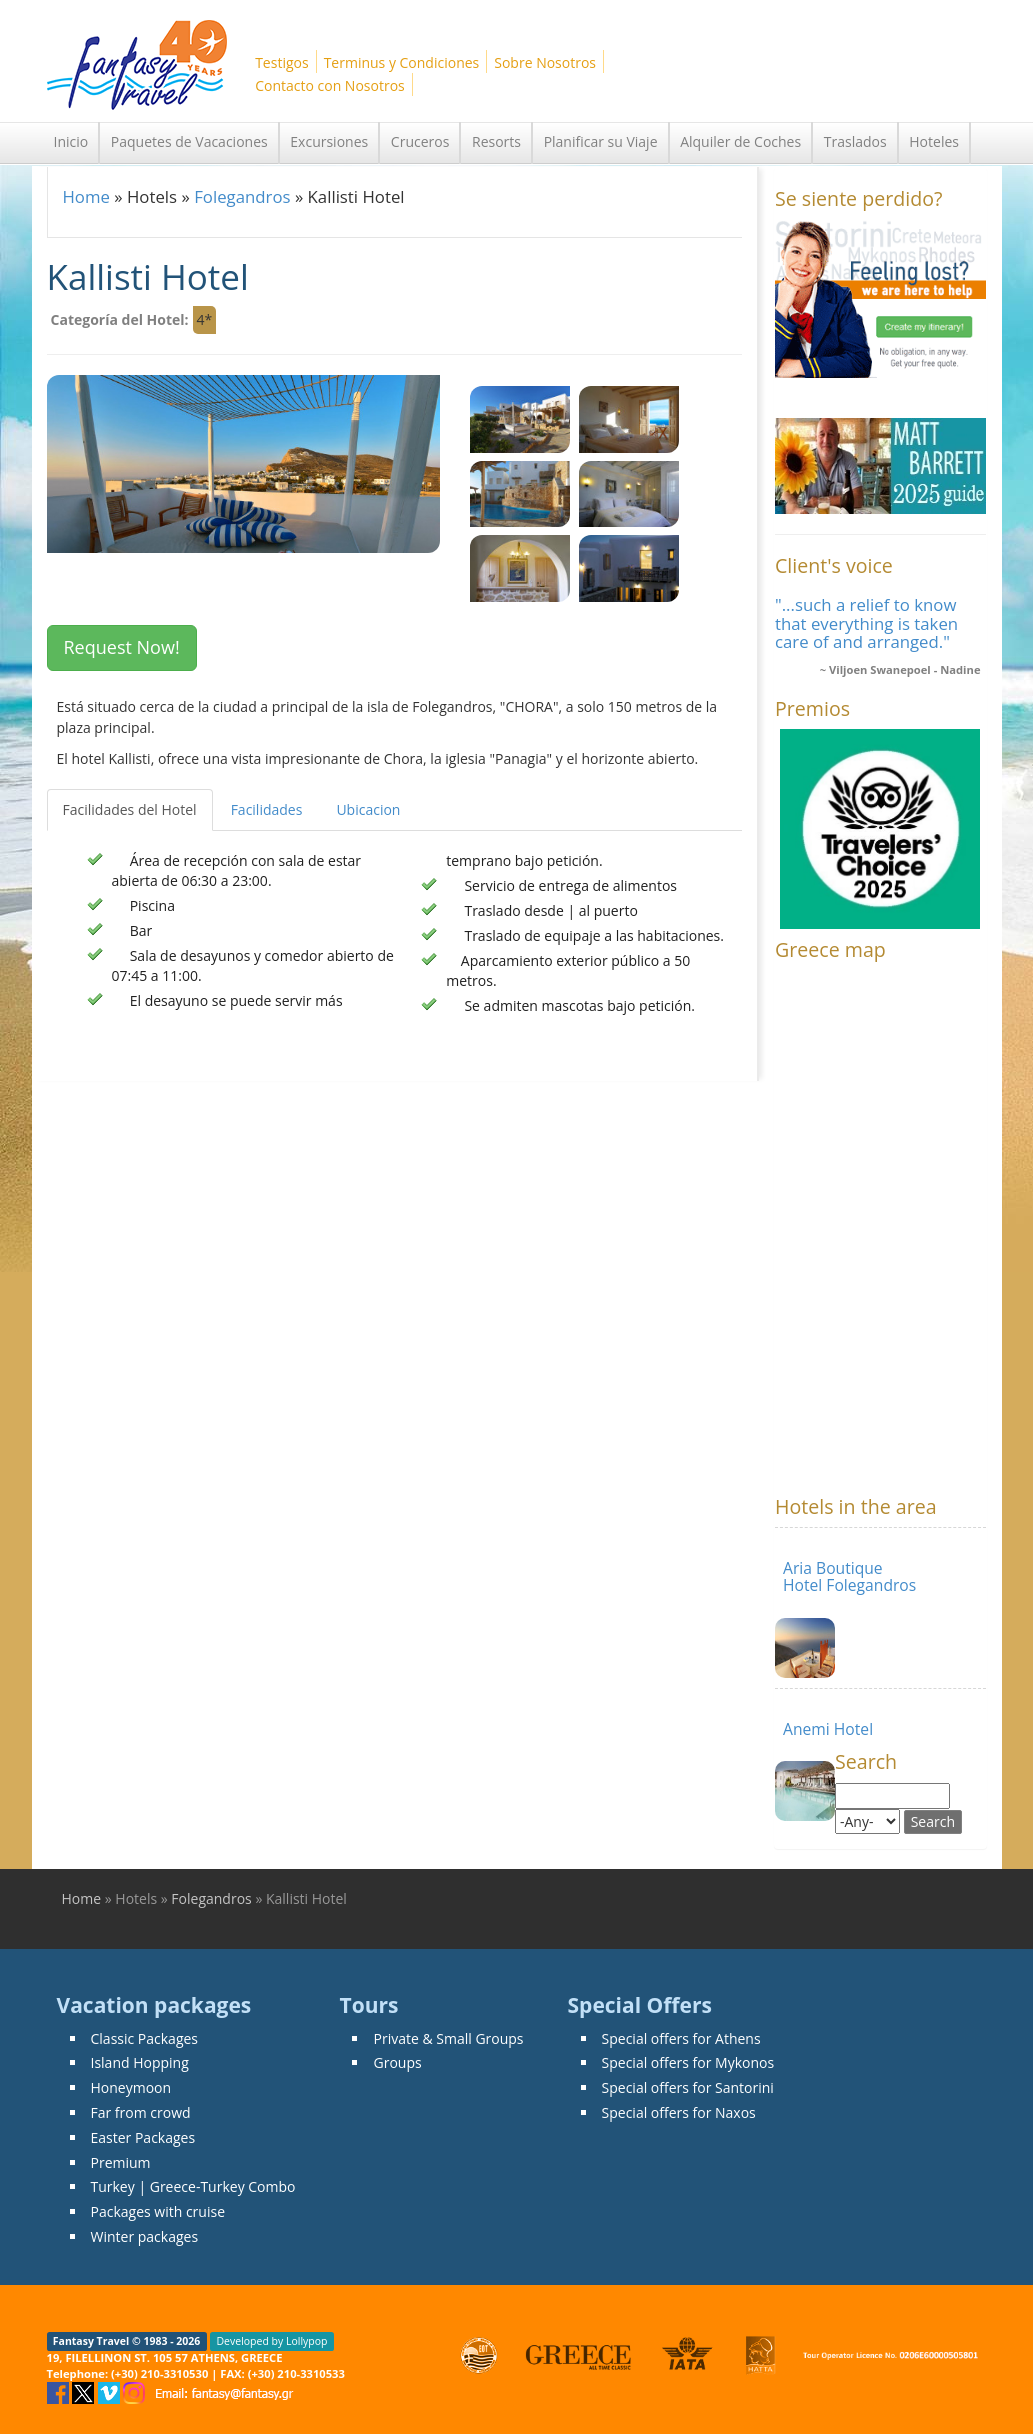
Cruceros (420, 141)
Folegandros (242, 196)
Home (86, 196)
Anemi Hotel (828, 1729)
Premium (121, 2162)
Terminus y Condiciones (402, 62)
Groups (397, 2062)
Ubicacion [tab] (368, 809)
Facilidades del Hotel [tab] (130, 809)
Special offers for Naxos (679, 2112)
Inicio (71, 141)
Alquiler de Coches (740, 141)
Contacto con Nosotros (330, 85)
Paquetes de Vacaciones (189, 141)
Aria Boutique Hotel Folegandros (849, 1576)
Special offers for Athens (681, 2038)
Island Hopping (140, 2062)
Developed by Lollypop (271, 2341)
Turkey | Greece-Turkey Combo (193, 2186)
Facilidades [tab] (267, 809)
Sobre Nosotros (545, 62)
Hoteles (934, 141)
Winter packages (145, 2236)
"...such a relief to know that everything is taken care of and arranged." (866, 623)
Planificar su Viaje (601, 141)
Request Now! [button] (122, 647)
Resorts (496, 141)
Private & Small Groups (448, 2038)
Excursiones (329, 141)
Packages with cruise (158, 2211)
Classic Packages (145, 2038)
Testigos (281, 62)
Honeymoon (131, 2087)
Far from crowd (141, 2112)
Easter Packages (143, 2137)
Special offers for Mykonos (688, 2062)
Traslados (855, 141)
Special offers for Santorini (688, 2087)
